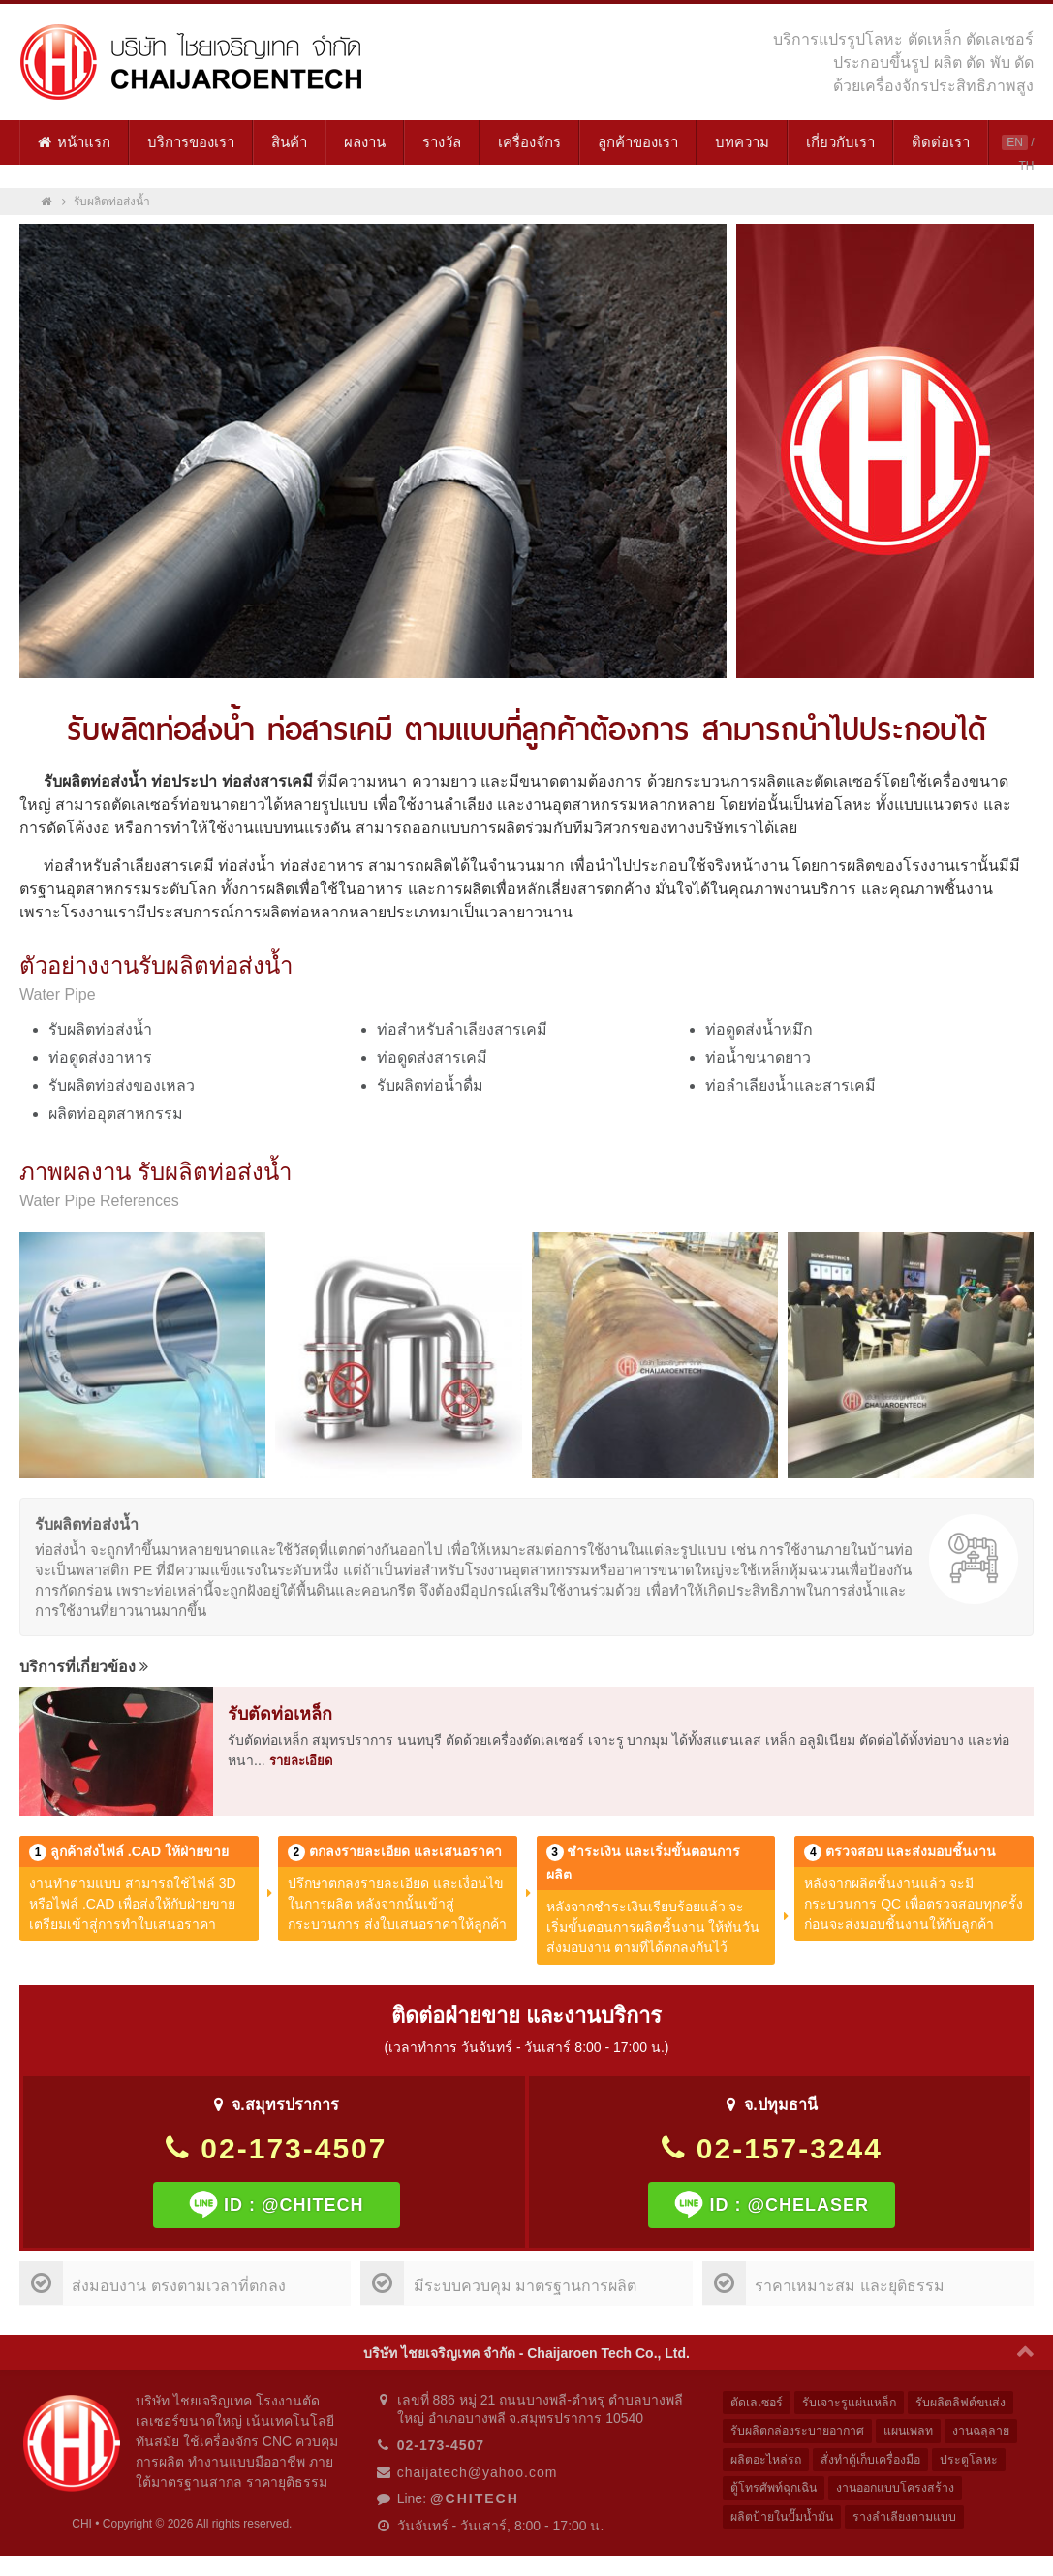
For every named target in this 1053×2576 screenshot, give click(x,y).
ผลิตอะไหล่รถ (768, 2462)
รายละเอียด (300, 1761)
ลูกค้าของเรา (638, 142)
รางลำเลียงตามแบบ (912, 2521)
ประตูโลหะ (979, 2462)
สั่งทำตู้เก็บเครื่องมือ (878, 2462)
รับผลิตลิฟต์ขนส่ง (968, 2403)
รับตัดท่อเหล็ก (280, 1713)
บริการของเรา (190, 142)
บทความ (742, 142)
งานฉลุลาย (992, 2432)
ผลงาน (365, 142)
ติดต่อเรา (941, 142)
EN (1015, 142)
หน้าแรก (74, 142)
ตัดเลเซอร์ (757, 2403)
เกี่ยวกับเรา (840, 142)
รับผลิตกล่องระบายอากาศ (800, 2432)
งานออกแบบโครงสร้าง (904, 2491)
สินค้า (289, 142)
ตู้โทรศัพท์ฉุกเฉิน (776, 2491)
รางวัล (441, 142)
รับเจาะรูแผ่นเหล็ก (853, 2403)
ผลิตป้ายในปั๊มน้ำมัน (785, 2521)
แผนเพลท (916, 2432)
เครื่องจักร (529, 142)
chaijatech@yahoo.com (477, 2472)
